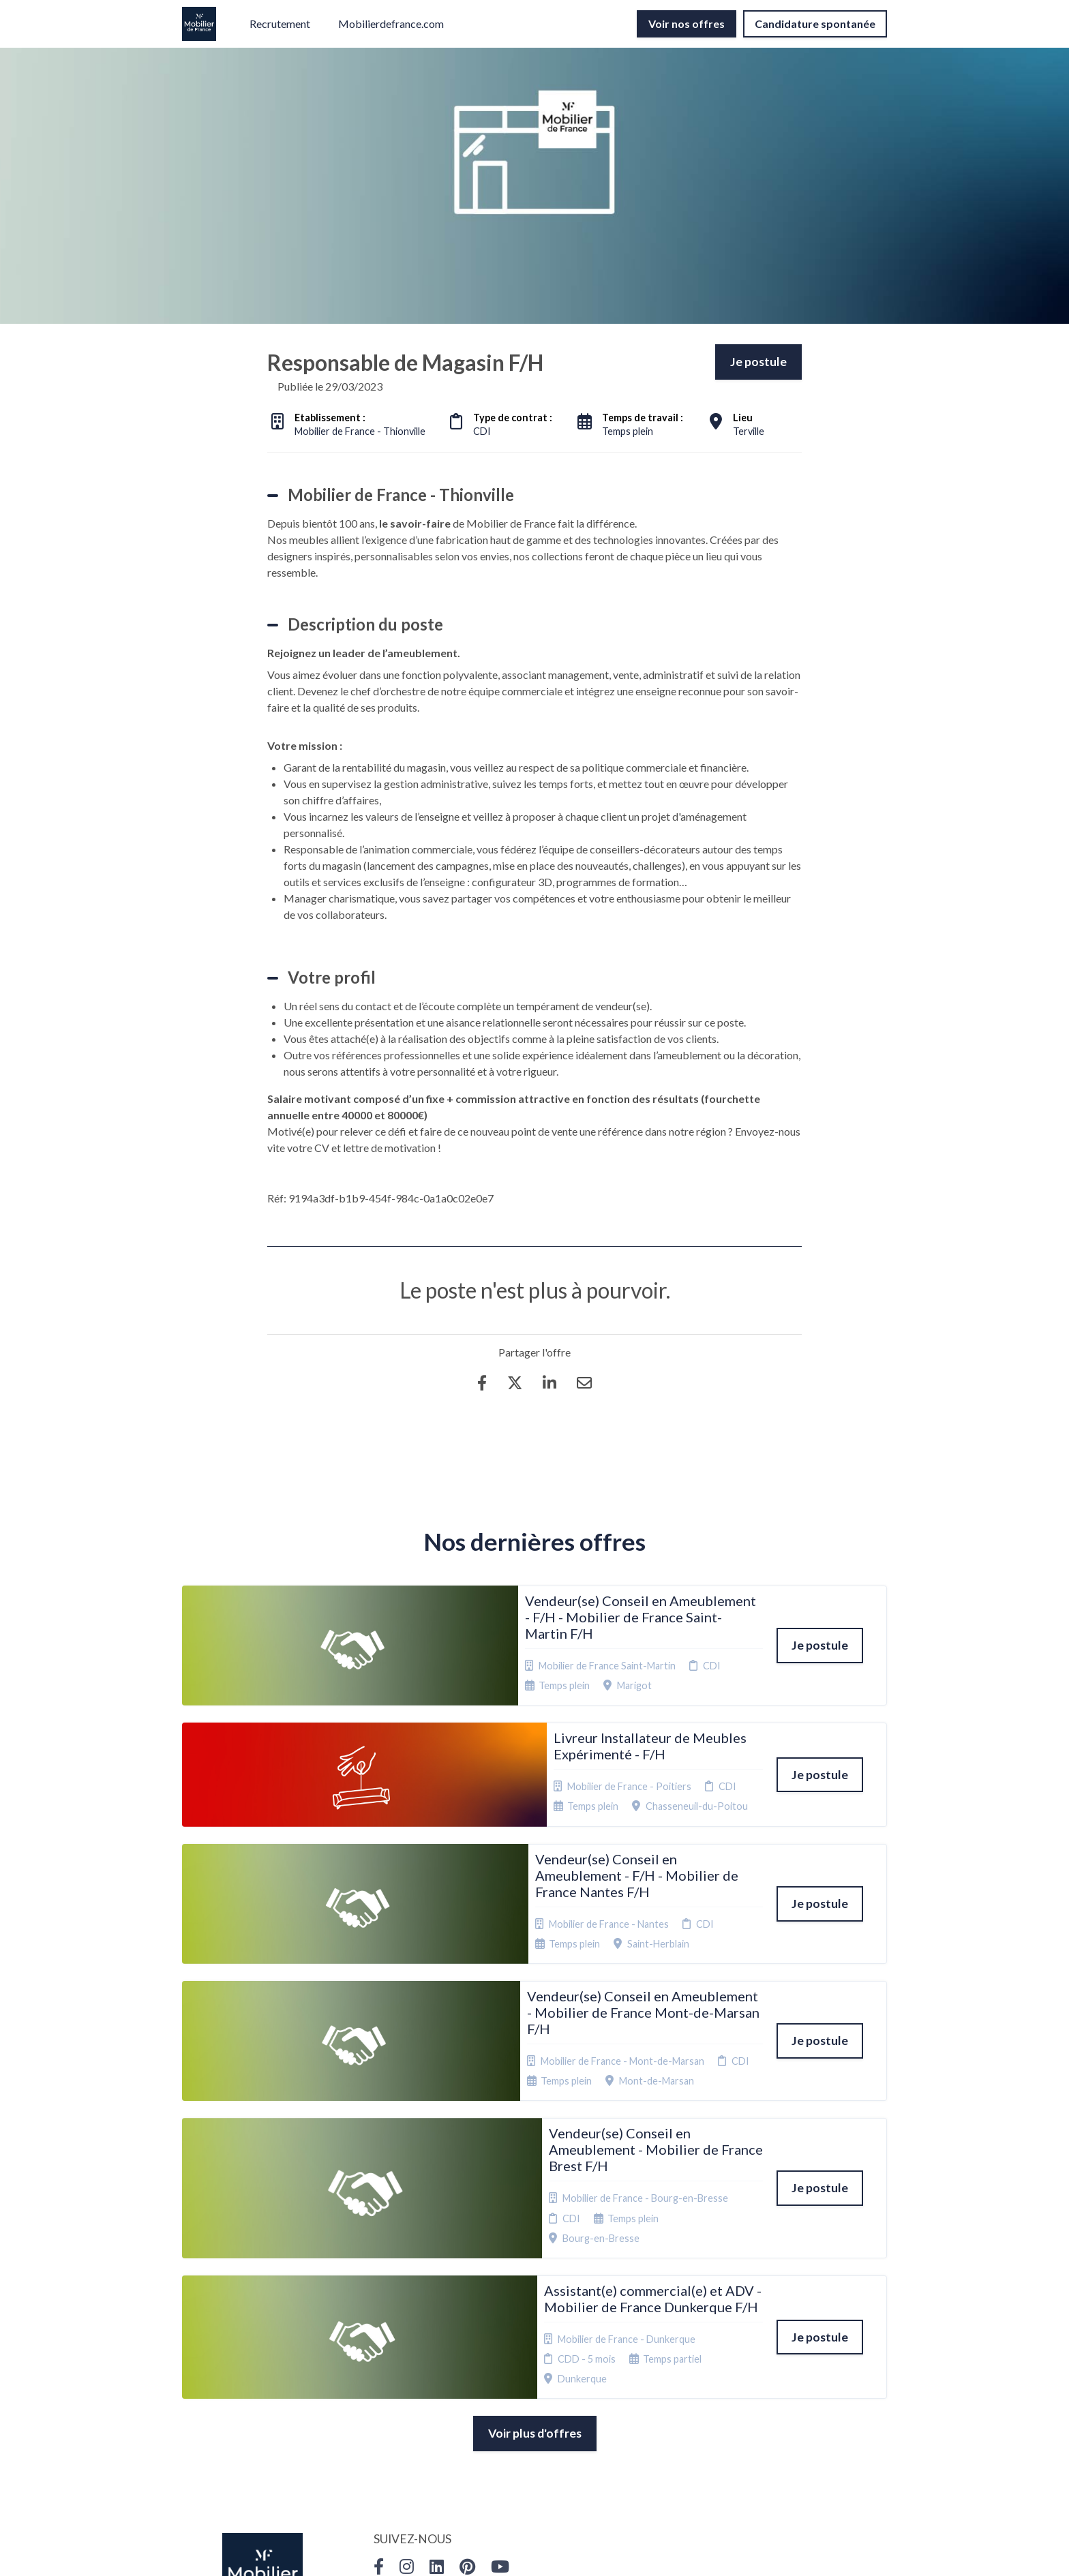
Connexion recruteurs (528, 2393)
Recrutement (280, 23)
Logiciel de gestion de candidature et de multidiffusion (535, 2551)
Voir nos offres (686, 23)
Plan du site (530, 2372)
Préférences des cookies (541, 2420)
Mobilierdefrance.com (391, 23)
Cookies (523, 2356)
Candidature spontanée (815, 23)
